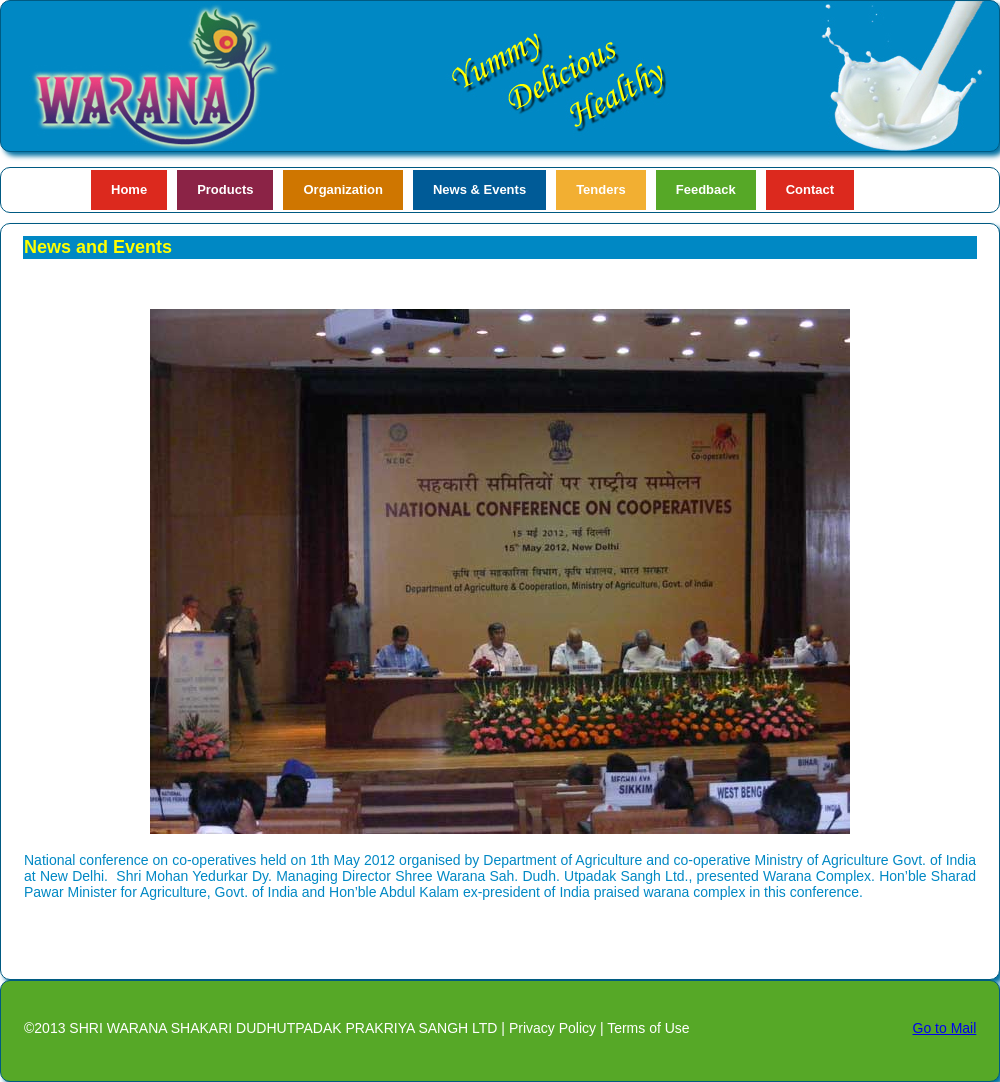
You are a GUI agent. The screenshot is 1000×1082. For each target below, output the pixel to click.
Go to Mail (945, 1028)
